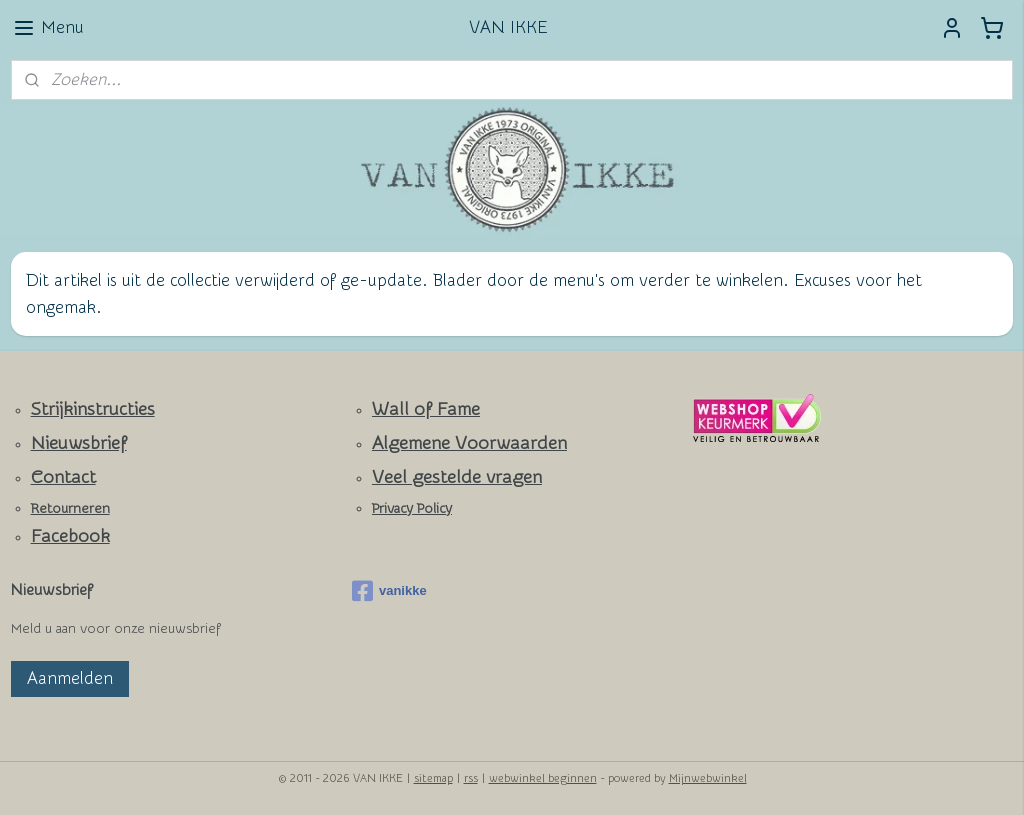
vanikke (389, 591)
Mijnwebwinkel (708, 778)
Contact (63, 477)
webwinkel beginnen (543, 778)
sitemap (433, 778)
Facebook (70, 536)
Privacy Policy (412, 509)
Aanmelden (70, 678)
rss (471, 778)
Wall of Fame (426, 409)
